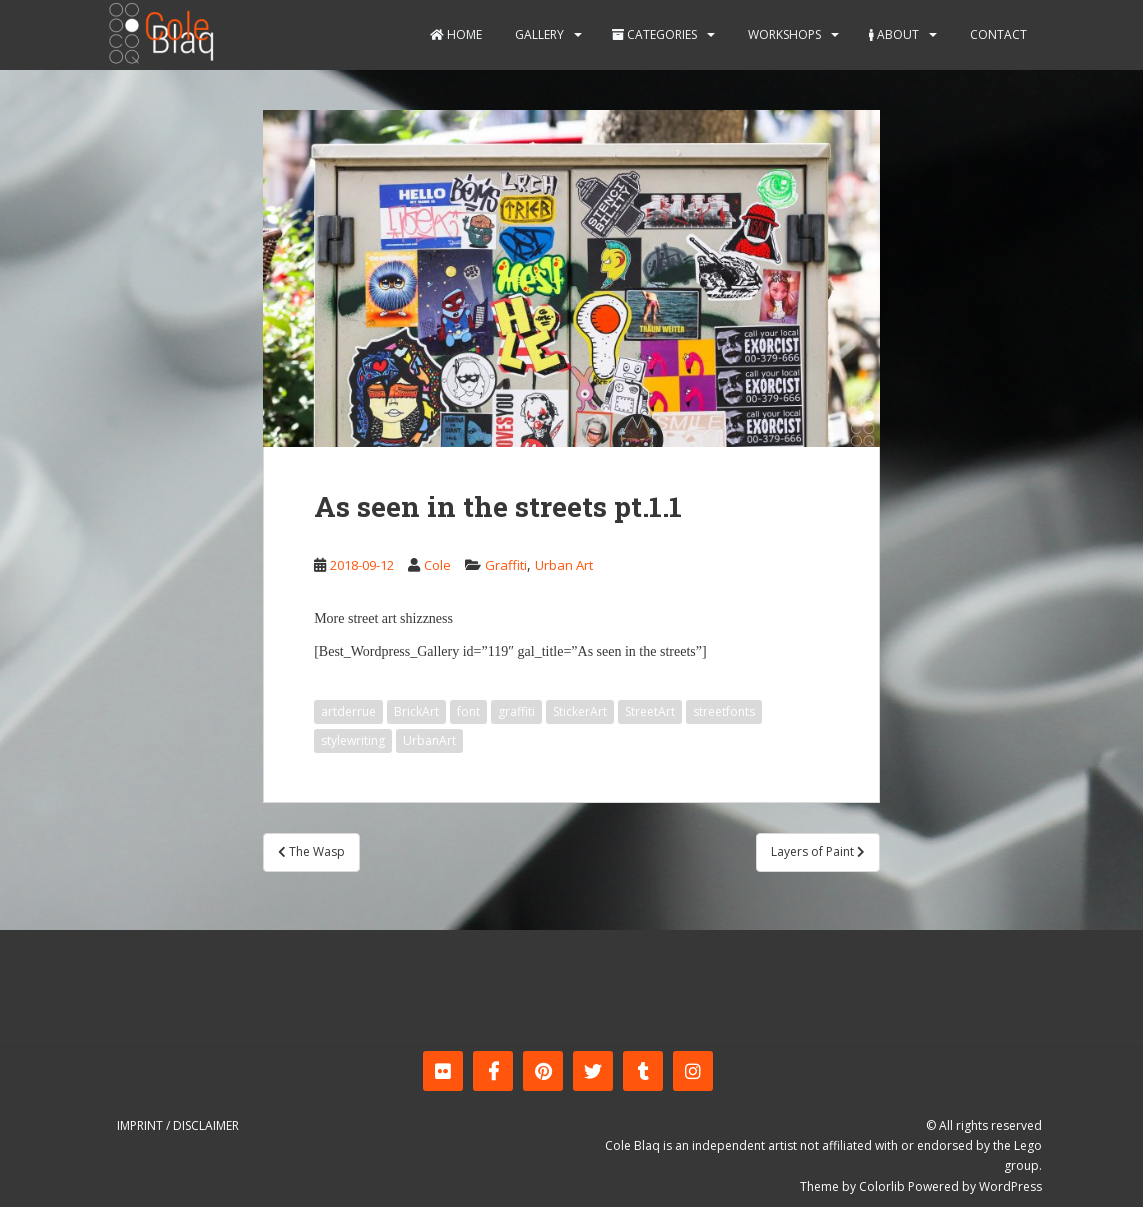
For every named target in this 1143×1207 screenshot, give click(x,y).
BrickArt (416, 711)
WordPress (1010, 1186)
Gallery (538, 34)
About (894, 34)
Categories (654, 34)
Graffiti (506, 565)
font (468, 711)
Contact (997, 34)
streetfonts (724, 711)
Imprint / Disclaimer (178, 1125)
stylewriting (353, 740)
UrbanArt (429, 740)
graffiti (516, 711)
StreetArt (650, 711)
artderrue (348, 711)
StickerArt (580, 711)
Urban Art (564, 565)
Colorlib (882, 1186)
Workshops (783, 34)
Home (456, 34)
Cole (437, 565)
